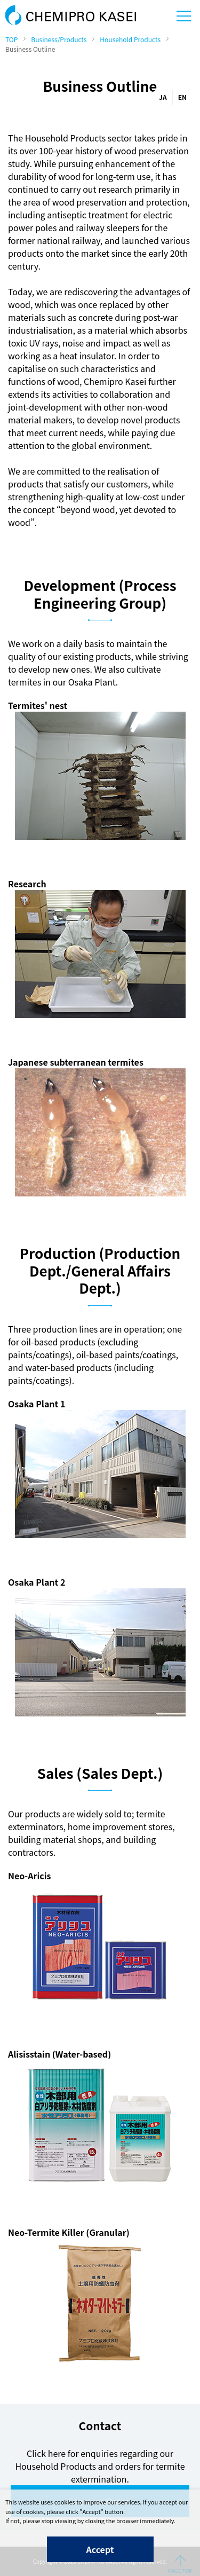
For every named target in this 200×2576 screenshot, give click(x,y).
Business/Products (58, 39)
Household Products (130, 39)
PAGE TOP (180, 2564)
